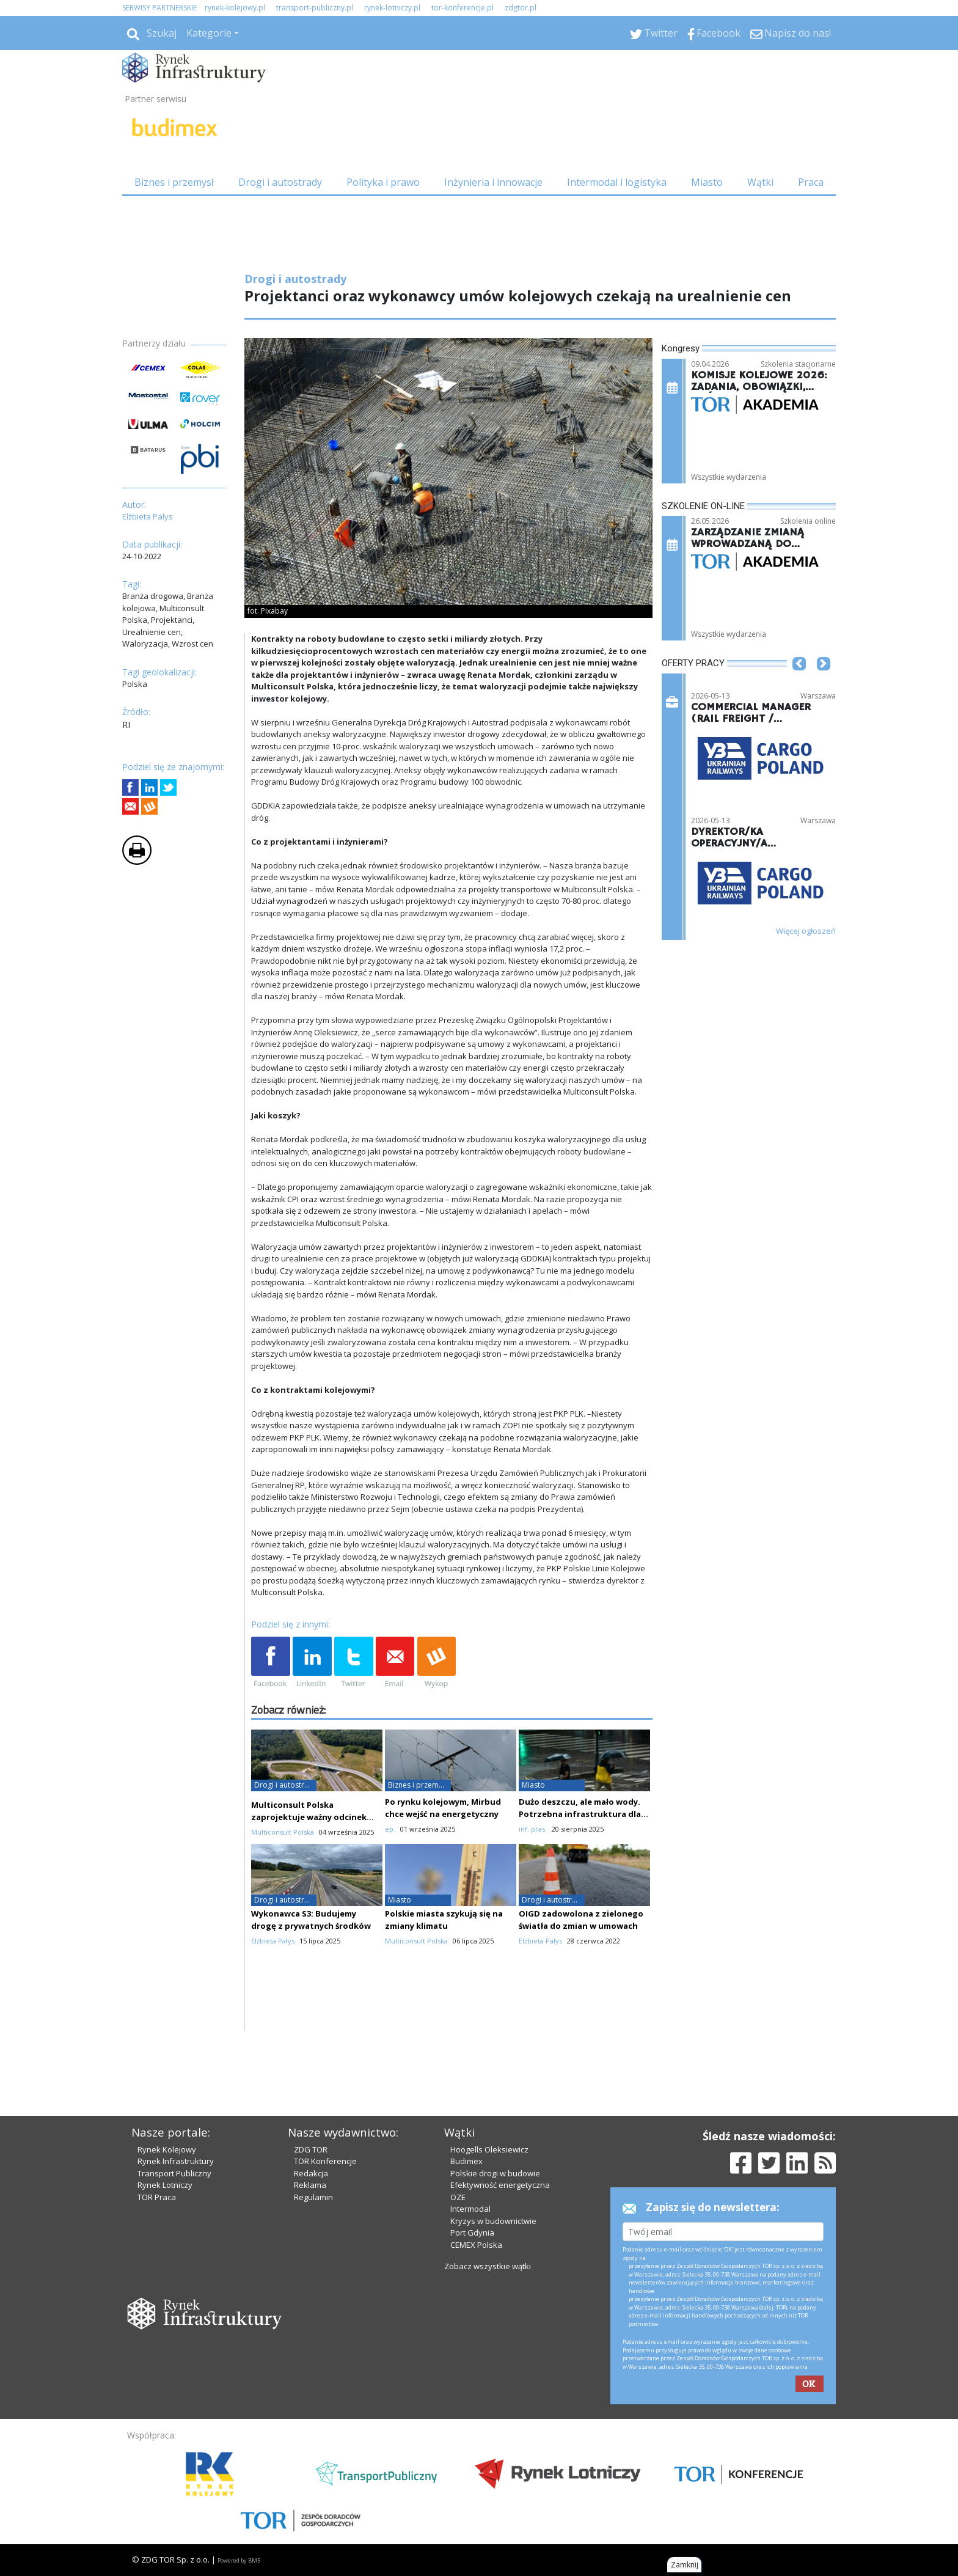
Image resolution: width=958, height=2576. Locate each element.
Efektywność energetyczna (500, 2184)
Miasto (707, 182)
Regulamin (313, 2197)
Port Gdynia (472, 2232)
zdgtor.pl (520, 7)
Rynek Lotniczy (164, 2184)
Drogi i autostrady (280, 182)
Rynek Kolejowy (166, 2149)
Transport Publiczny (174, 2173)
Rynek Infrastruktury (175, 2161)
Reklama (310, 2184)
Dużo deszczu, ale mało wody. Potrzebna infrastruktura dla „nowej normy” (580, 1814)
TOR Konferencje (325, 2161)
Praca (811, 182)
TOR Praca (156, 2197)
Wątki (760, 182)
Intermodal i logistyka (617, 182)
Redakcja (311, 2173)
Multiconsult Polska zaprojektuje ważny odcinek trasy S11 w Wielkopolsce (309, 1817)
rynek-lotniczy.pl (392, 7)
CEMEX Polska (476, 2244)
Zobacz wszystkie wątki (487, 2266)
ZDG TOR (310, 2149)
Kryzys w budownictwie (493, 2220)
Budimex (466, 2161)
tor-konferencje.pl (462, 7)
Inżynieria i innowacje (493, 182)
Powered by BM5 (239, 2560)
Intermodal (470, 2208)
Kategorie (209, 33)
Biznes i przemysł (174, 182)
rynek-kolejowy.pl (235, 7)
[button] (799, 682)
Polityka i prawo (383, 182)
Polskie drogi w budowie (495, 2173)
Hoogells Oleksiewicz (489, 2149)
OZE (458, 2197)
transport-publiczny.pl (314, 7)
